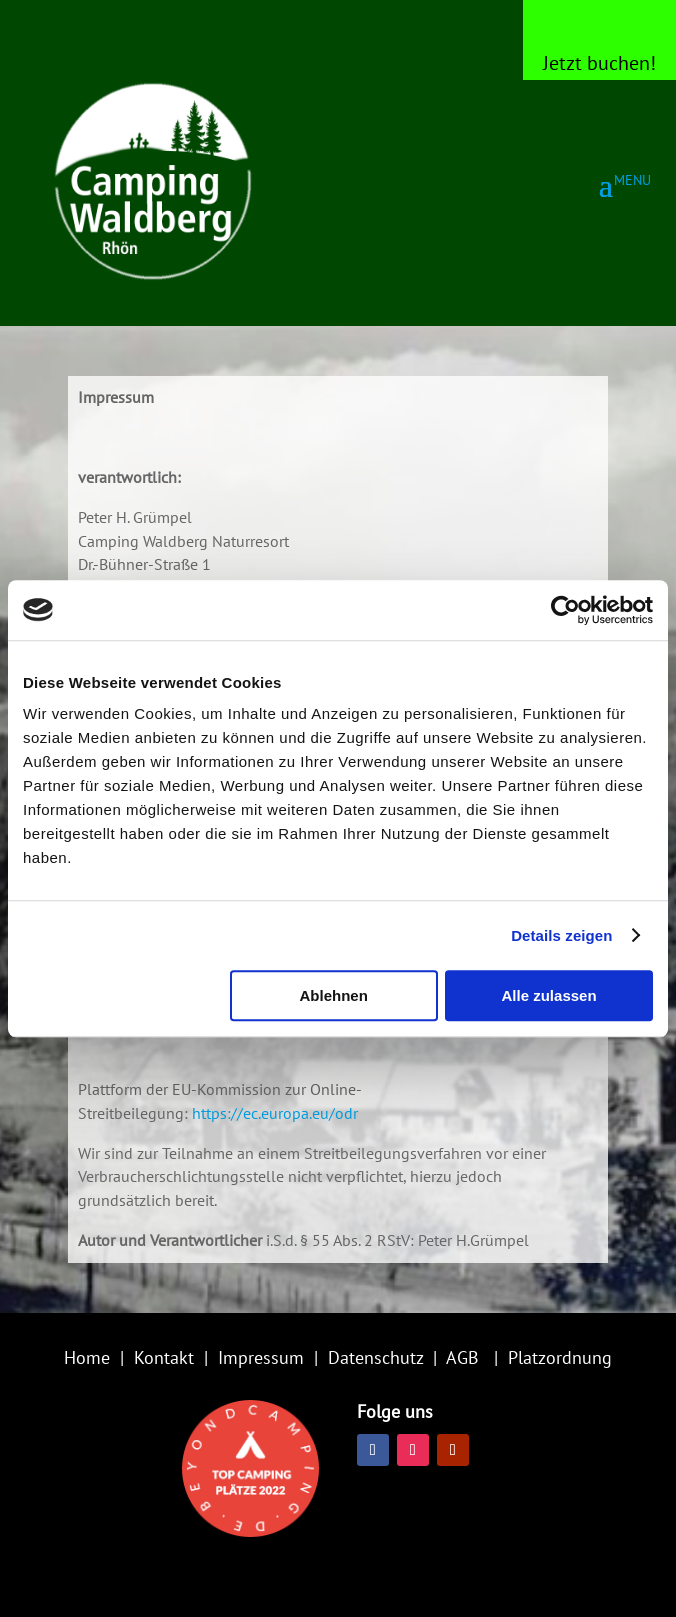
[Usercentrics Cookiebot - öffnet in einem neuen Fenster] (565, 610)
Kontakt (164, 1357)
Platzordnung (560, 1357)
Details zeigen (561, 935)
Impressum (261, 1357)
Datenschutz (375, 1357)
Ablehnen (333, 995)
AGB (462, 1357)
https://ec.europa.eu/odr (275, 1113)
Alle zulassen (549, 995)
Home (87, 1357)
